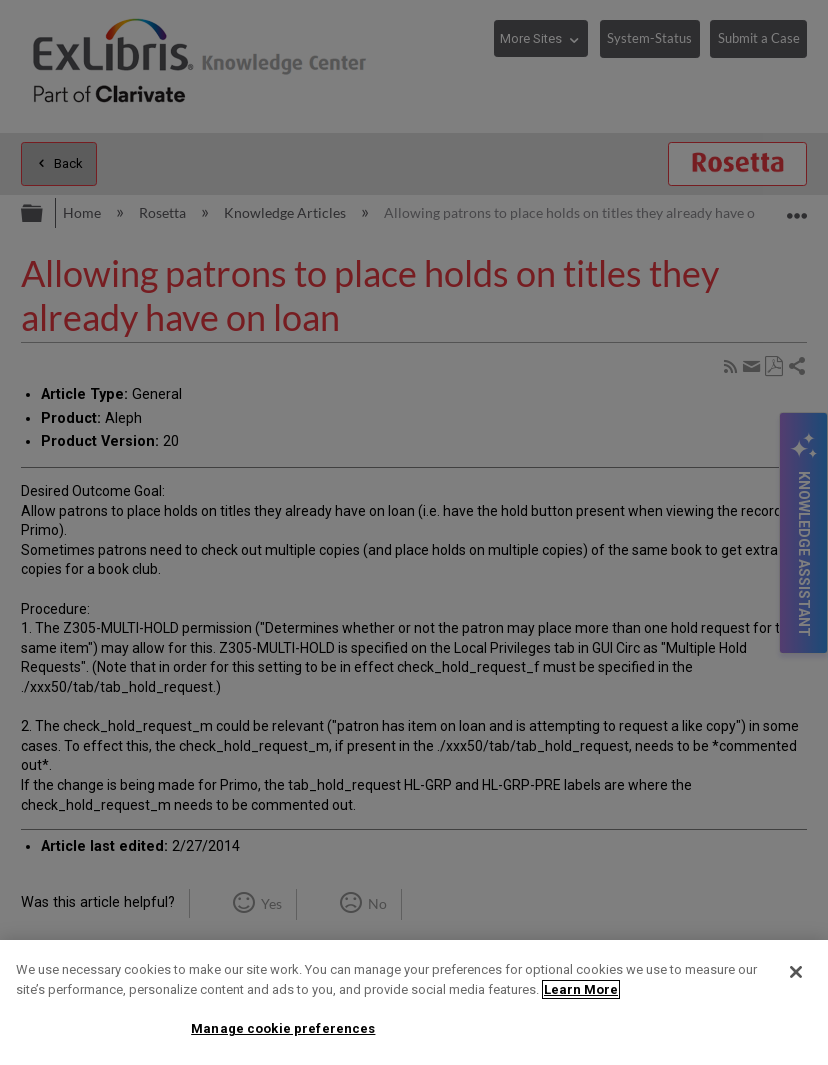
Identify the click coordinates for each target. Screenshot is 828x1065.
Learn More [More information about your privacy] (581, 989)
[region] (414, 1002)
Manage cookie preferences (283, 1028)
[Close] (796, 972)
